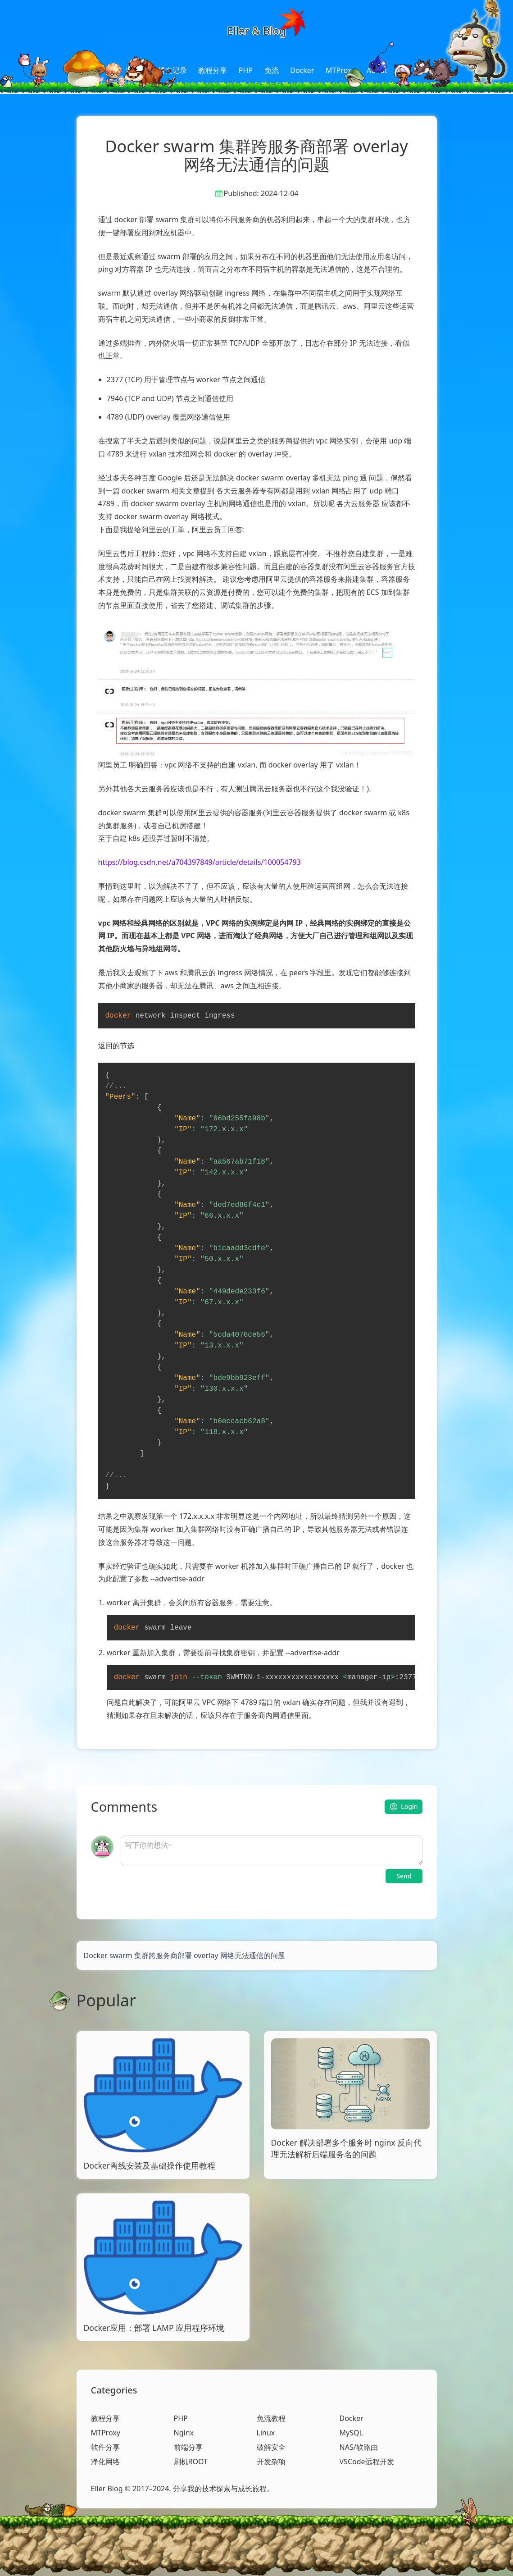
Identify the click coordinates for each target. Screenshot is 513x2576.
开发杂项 (271, 2461)
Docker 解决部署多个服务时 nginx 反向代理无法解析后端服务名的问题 (346, 2148)
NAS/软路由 (359, 2447)
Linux (266, 2433)
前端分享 (188, 2447)
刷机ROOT (191, 2461)
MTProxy (340, 70)
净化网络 (105, 2461)
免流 (271, 70)
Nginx (184, 2433)
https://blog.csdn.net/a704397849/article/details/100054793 (199, 862)
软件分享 (105, 2447)
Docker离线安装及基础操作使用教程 (150, 2165)
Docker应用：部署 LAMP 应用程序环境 (154, 2327)
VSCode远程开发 (367, 2461)
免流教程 (271, 2418)
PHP (246, 70)
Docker (302, 70)
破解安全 (271, 2447)
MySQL (351, 2433)
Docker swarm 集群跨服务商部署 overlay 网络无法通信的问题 (184, 1955)
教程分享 (212, 70)
